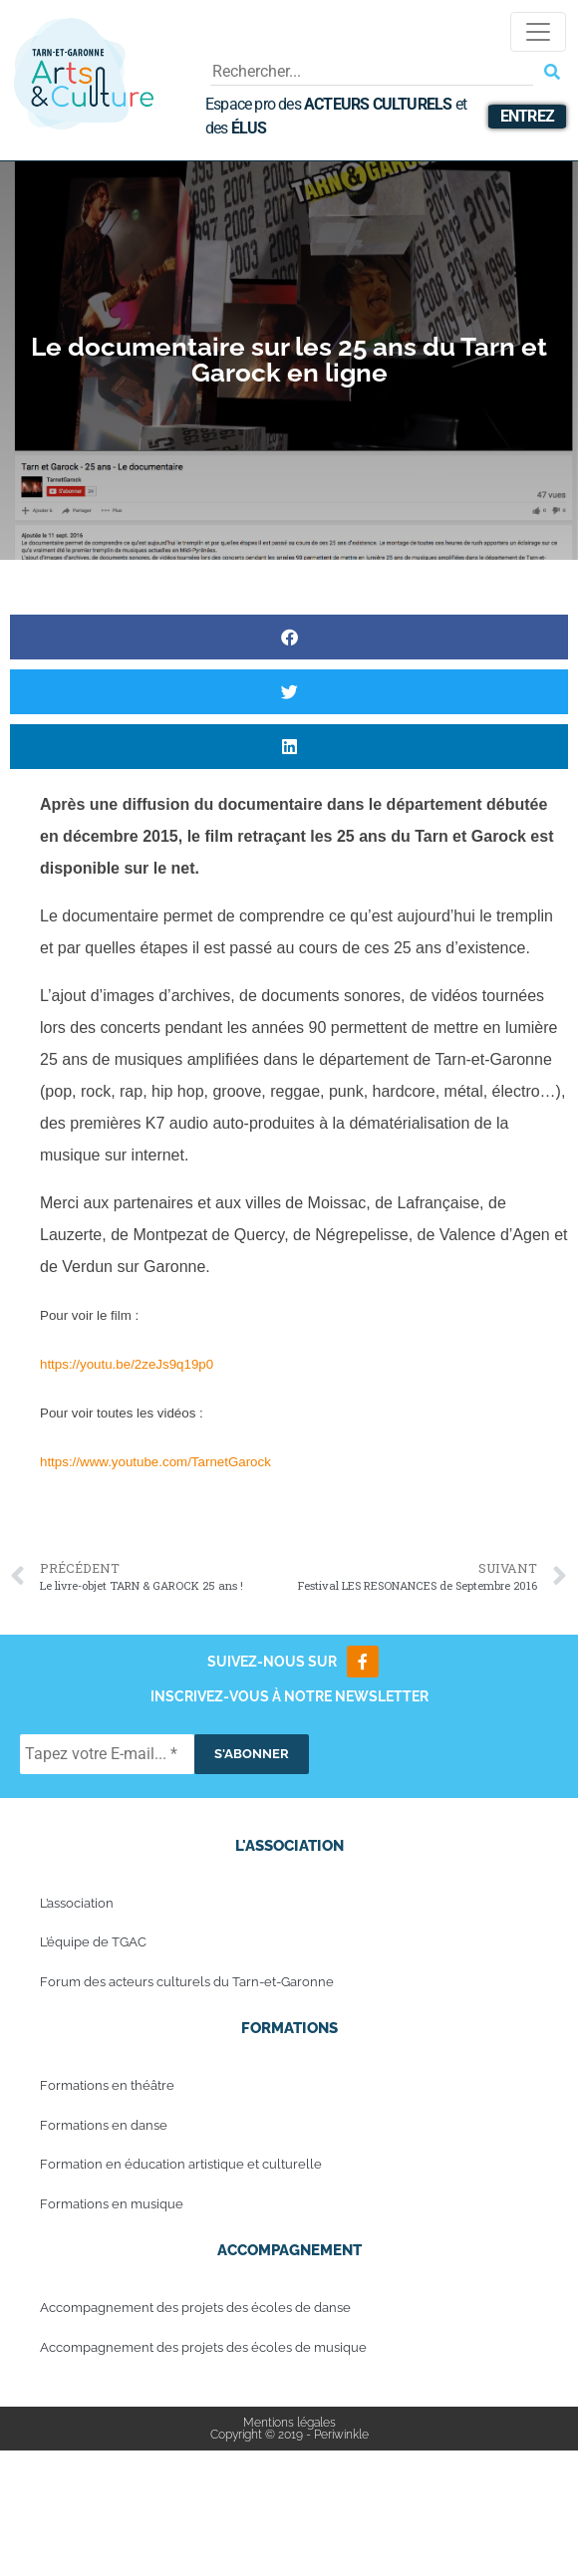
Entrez (527, 116)
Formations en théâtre (107, 2085)
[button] (289, 637)
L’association (77, 1903)
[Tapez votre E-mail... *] (107, 1754)
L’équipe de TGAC (93, 1941)
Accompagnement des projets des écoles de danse (195, 2307)
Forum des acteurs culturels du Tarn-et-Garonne (187, 1981)
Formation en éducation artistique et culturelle (181, 2164)
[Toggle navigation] (538, 32)
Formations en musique (111, 2203)
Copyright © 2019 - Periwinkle (289, 2435)
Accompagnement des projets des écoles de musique (203, 2347)
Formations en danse (103, 2125)
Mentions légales (289, 2423)
